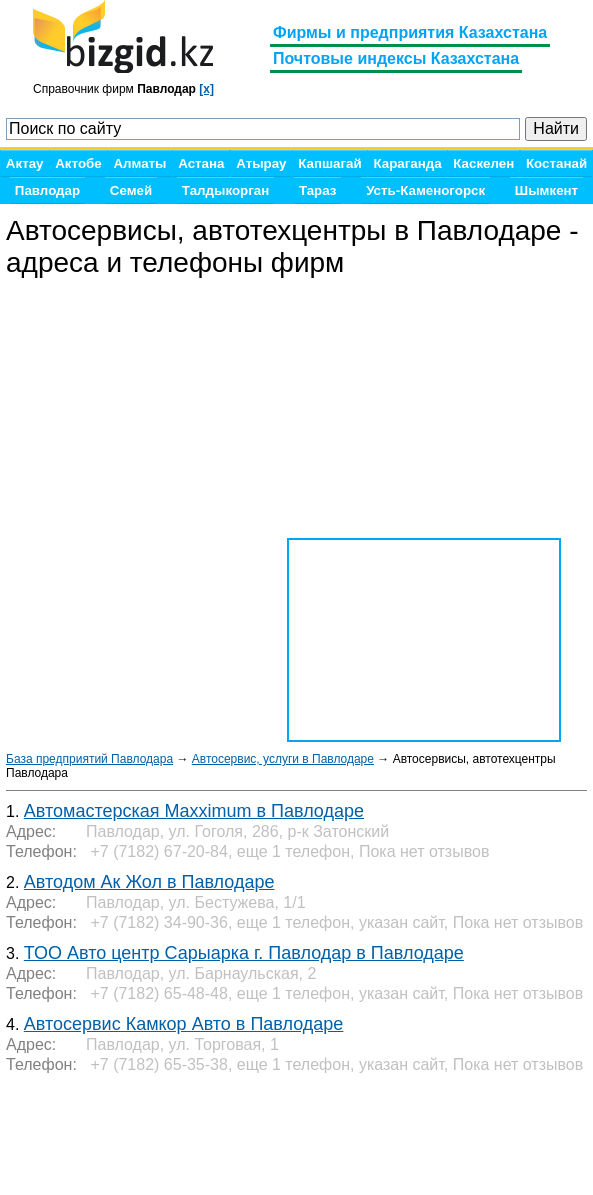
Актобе (78, 163)
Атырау (261, 163)
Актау (25, 163)
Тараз (318, 190)
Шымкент (546, 190)
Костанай (556, 163)
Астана (201, 163)
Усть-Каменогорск (425, 190)
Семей (131, 190)
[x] (206, 89)
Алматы (139, 163)
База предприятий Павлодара (89, 759)
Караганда (407, 163)
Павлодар (47, 190)
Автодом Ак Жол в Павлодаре (149, 882)
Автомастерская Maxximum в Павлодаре (194, 811)
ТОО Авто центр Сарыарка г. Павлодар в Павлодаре (244, 953)
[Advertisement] (166, 1135)
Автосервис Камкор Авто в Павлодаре (184, 1024)
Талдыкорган (225, 190)
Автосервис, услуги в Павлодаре (283, 759)
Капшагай (329, 163)
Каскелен (483, 163)
